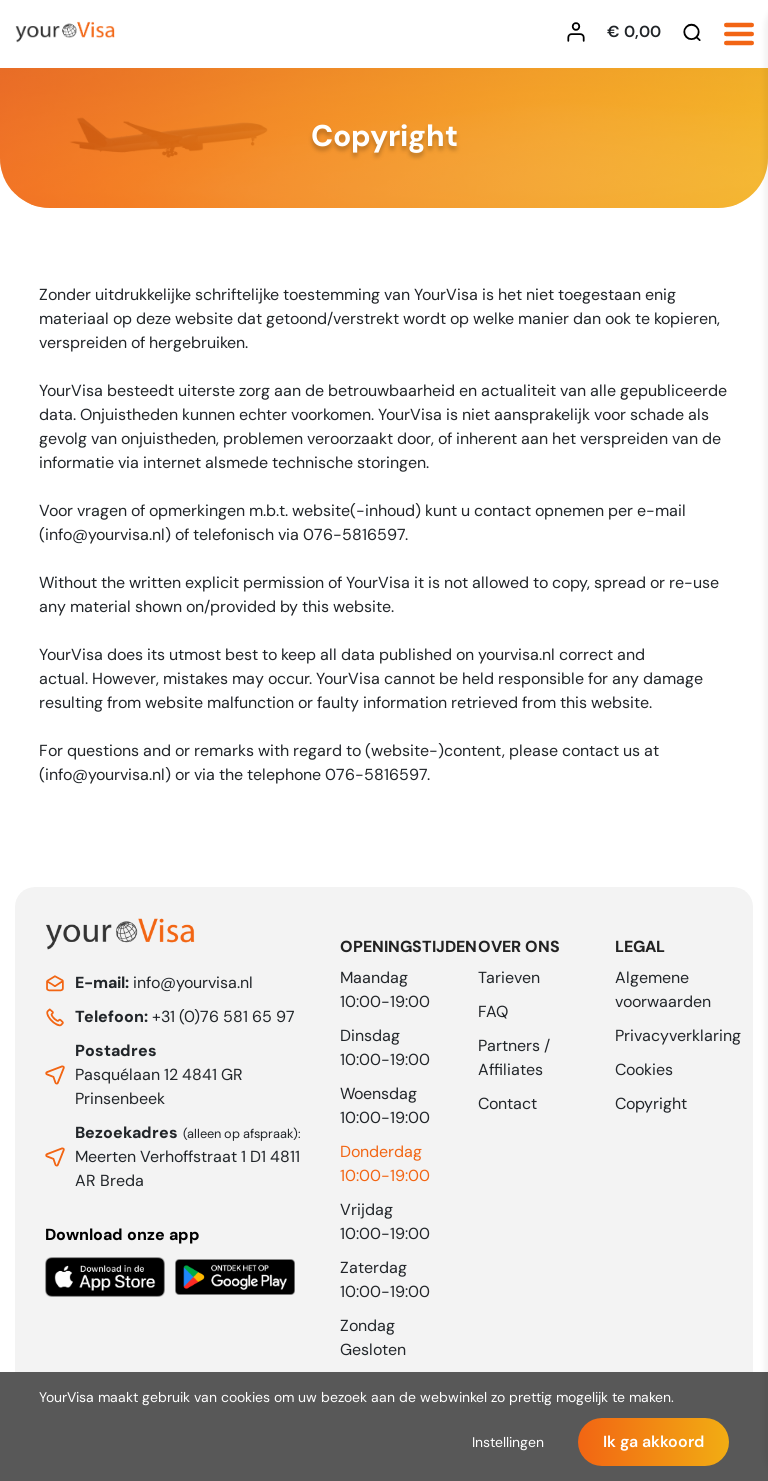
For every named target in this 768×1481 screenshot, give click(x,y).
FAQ (493, 1011)
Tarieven (509, 977)
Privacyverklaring (678, 1035)
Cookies (644, 1069)
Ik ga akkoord (653, 1441)
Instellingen (508, 1442)
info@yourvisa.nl (164, 982)
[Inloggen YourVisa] (581, 32)
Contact (507, 1103)
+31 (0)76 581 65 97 (185, 1016)
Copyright (651, 1103)
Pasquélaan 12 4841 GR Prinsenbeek (159, 1074)
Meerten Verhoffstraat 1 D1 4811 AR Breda (188, 1156)
